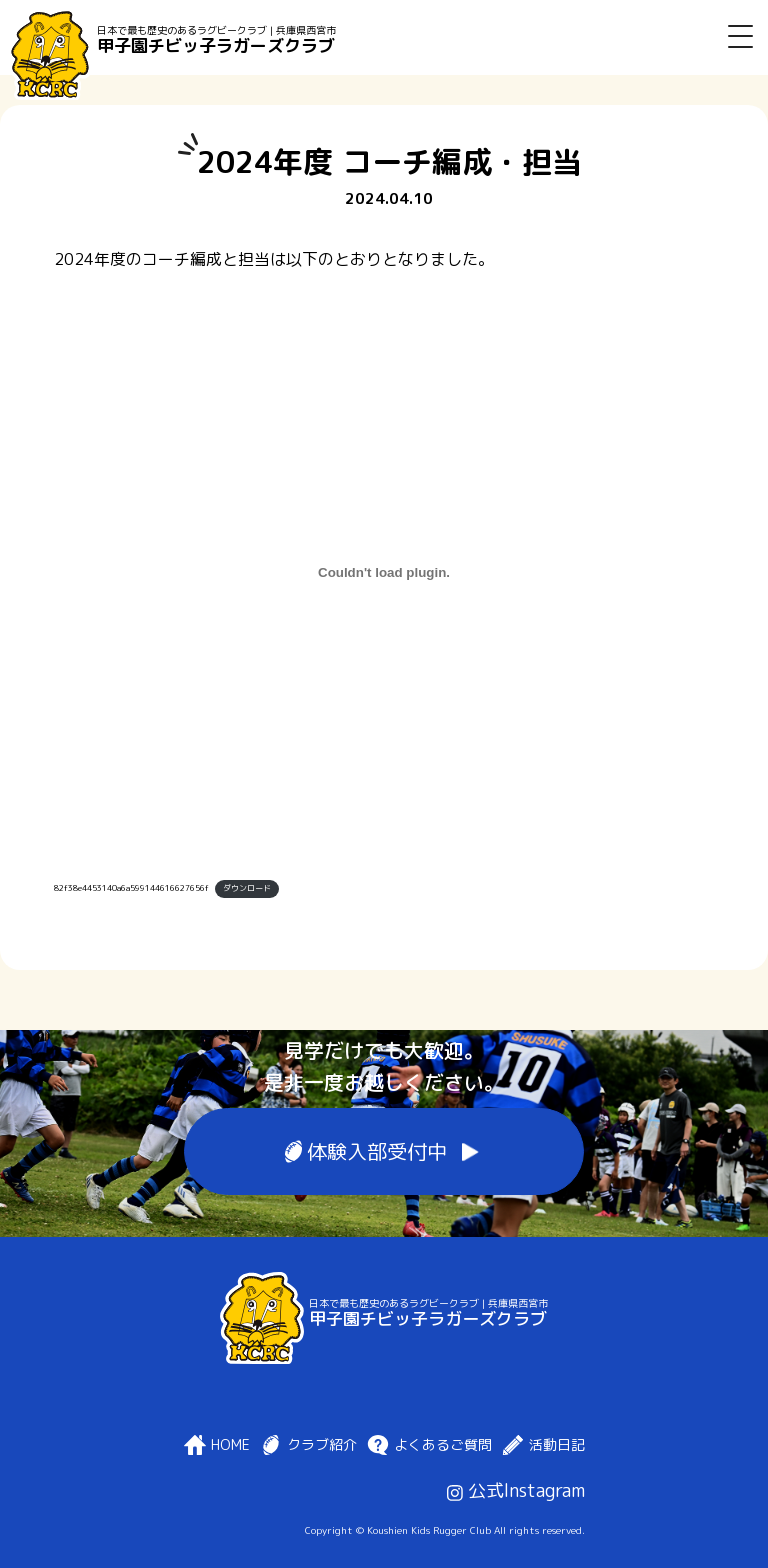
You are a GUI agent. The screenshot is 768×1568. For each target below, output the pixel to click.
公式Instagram (516, 1490)
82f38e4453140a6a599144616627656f (131, 888)
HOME (230, 1445)
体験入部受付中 (377, 1151)
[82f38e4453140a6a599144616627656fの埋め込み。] (384, 572)
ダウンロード (247, 888)
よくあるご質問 (443, 1445)
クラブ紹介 (322, 1445)
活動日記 (557, 1445)
